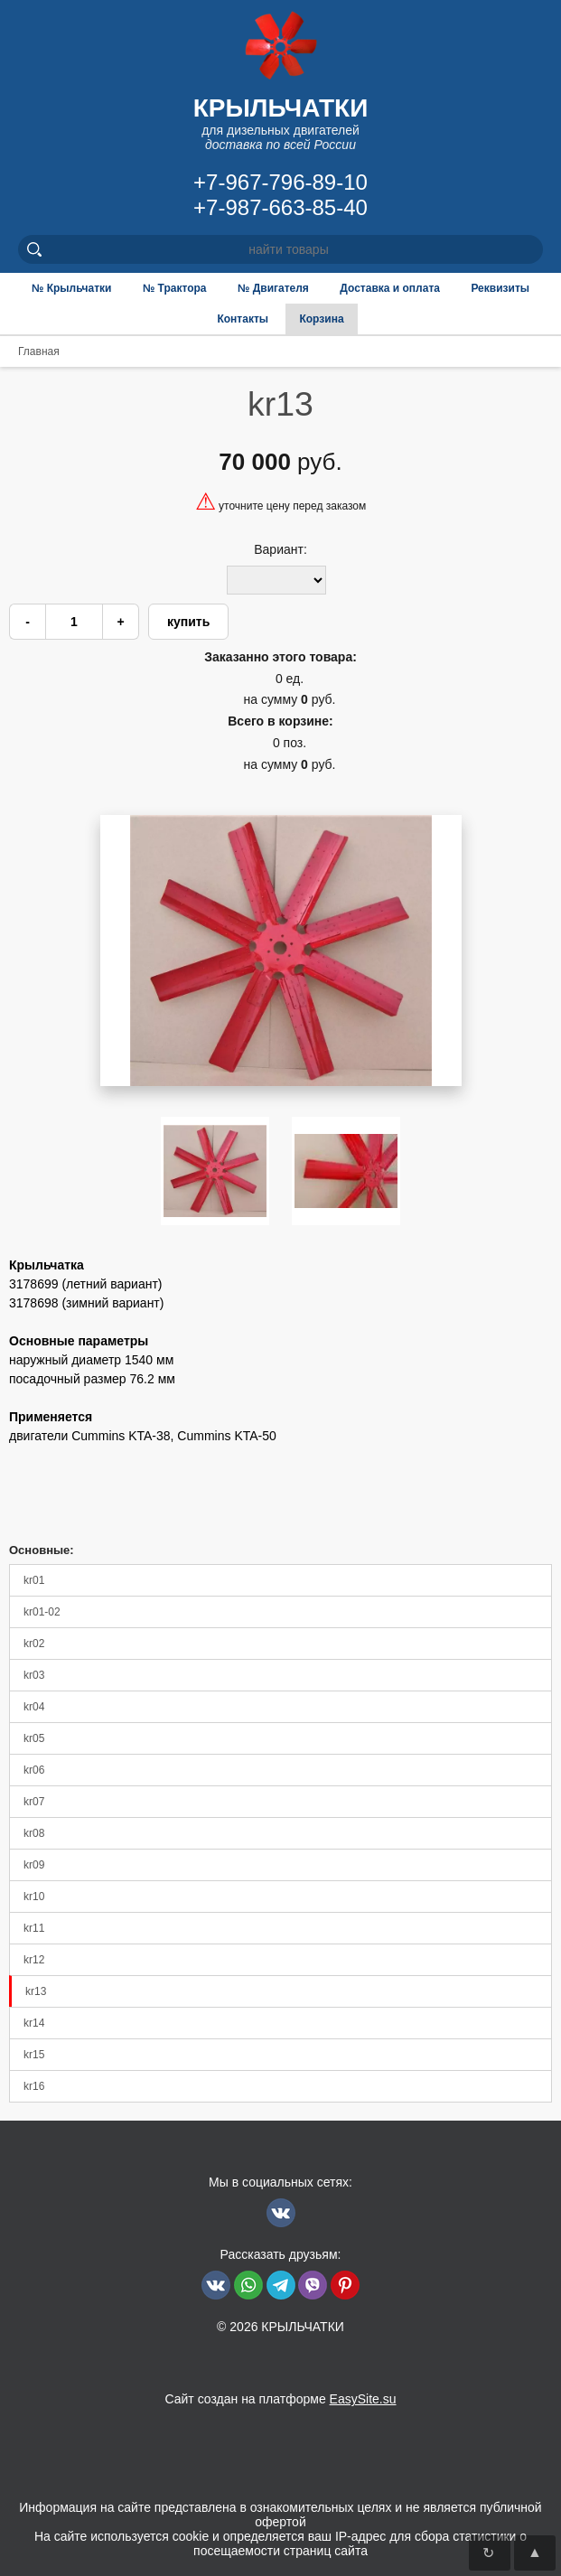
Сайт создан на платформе (280, 2399)
